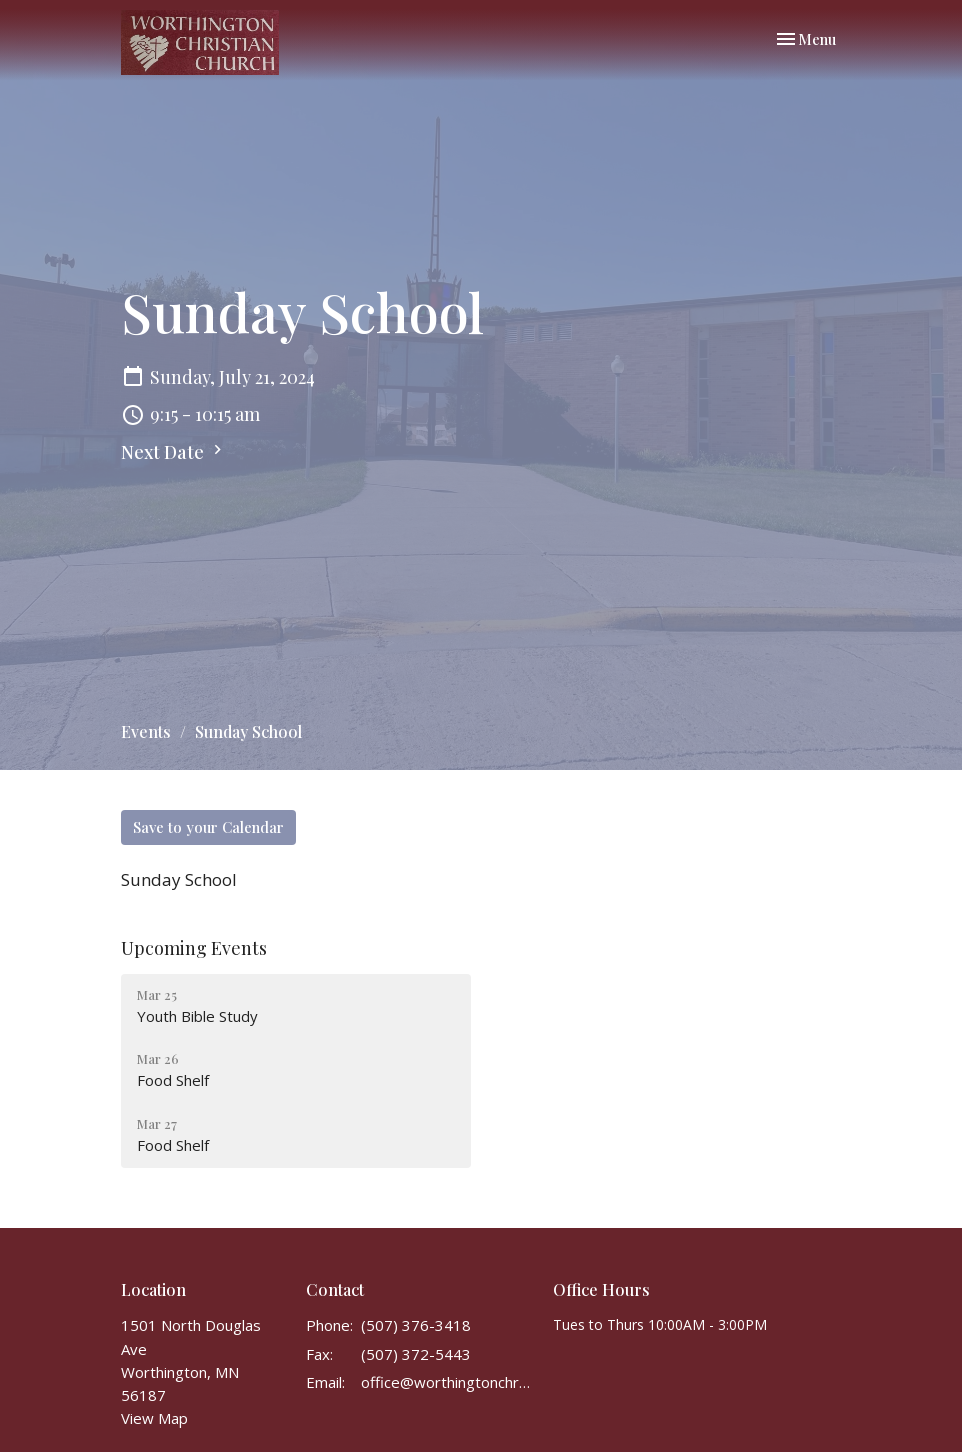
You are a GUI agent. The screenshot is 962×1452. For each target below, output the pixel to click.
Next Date (174, 452)
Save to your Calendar (208, 827)
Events (146, 731)
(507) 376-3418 (416, 1325)
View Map (154, 1418)
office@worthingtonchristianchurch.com (447, 1382)
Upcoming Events (194, 948)
